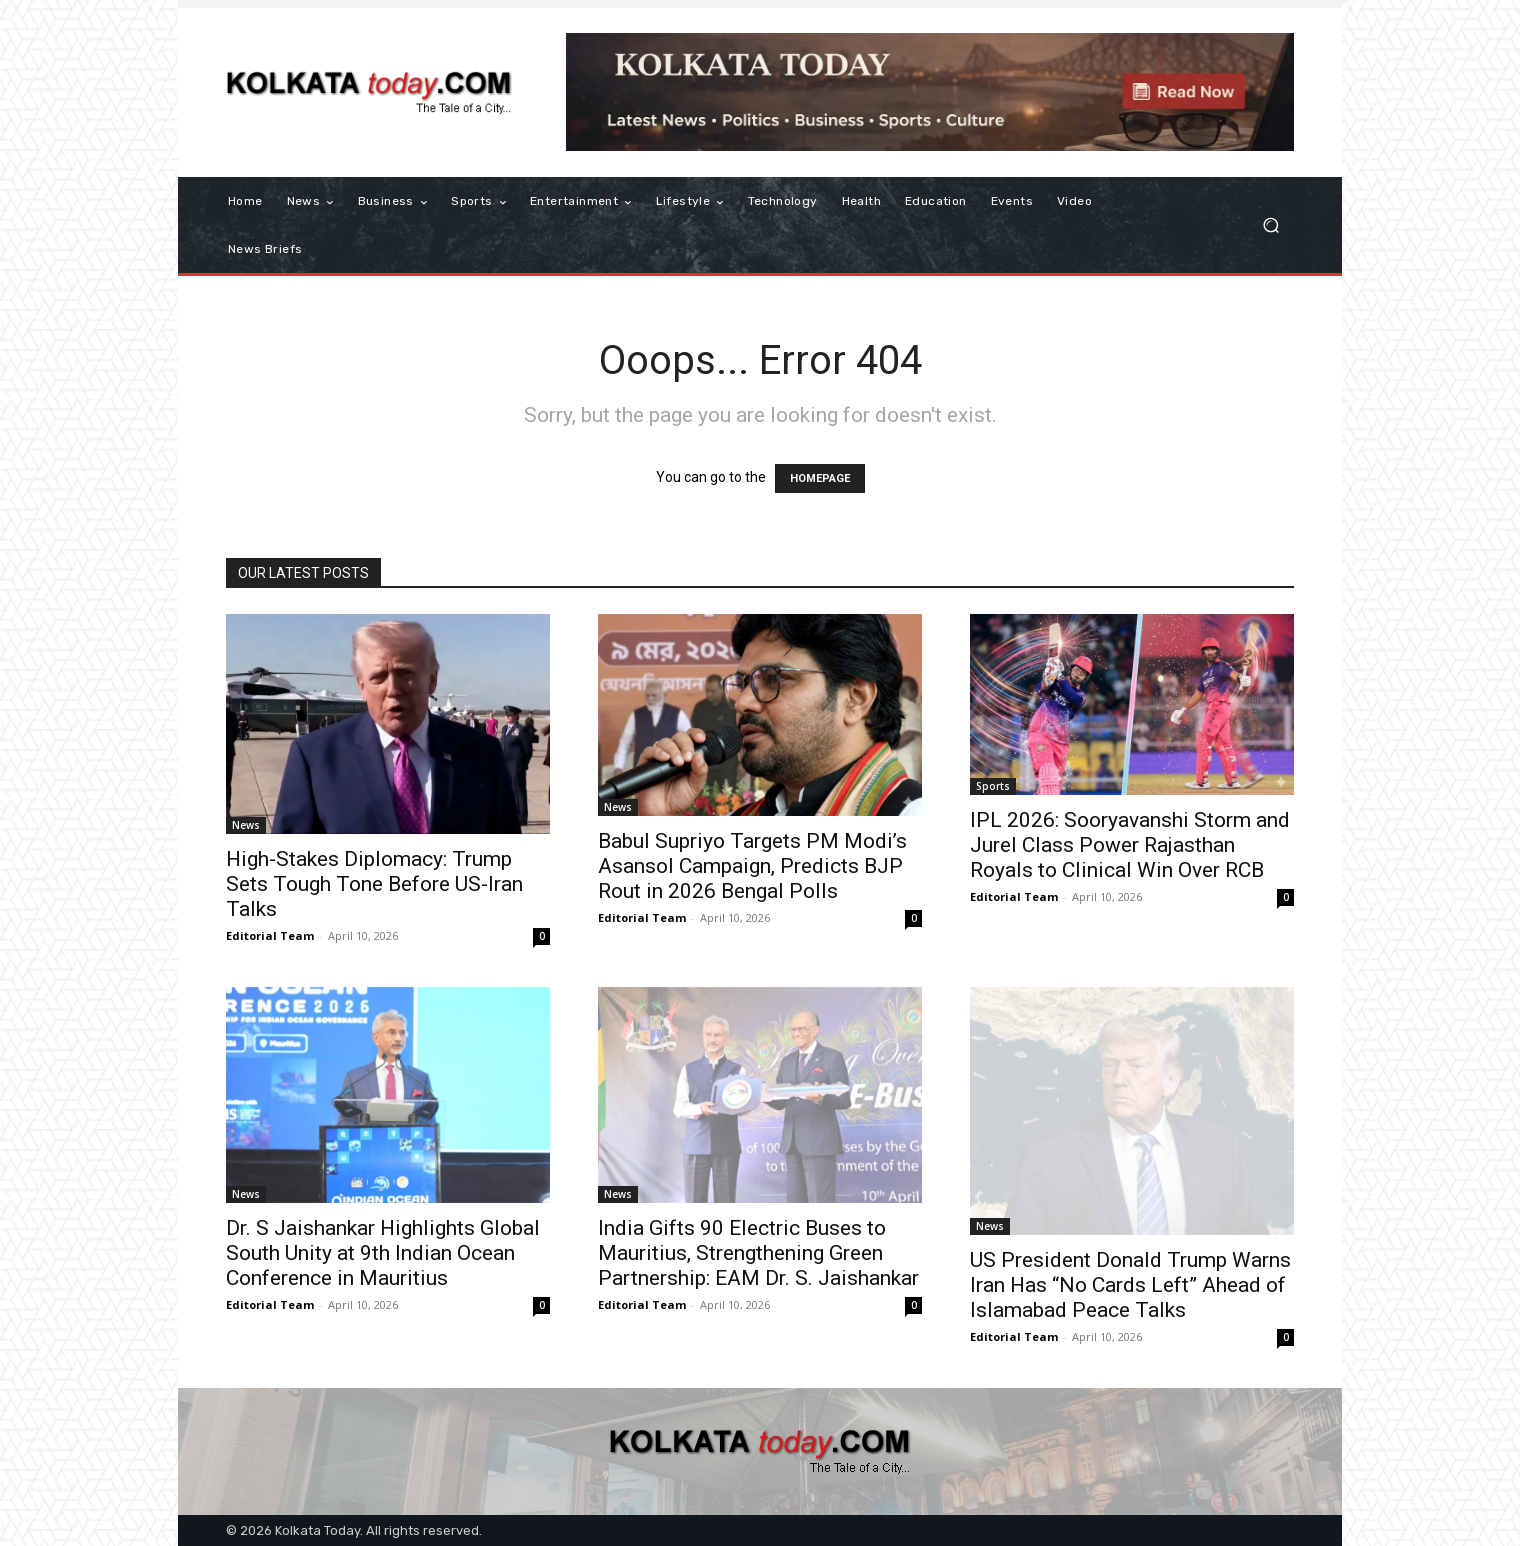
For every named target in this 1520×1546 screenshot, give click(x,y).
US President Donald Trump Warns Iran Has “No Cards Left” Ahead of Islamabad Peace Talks (1130, 1285)
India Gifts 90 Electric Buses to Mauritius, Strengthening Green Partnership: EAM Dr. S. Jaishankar (758, 1253)
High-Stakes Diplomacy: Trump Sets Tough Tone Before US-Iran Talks (374, 884)
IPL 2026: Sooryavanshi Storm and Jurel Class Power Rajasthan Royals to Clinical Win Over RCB (1130, 845)
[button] (1270, 225)
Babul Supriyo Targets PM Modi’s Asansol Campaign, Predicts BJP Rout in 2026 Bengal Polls (752, 866)
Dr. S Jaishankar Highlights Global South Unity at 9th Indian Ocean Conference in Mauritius (383, 1253)
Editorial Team (270, 935)
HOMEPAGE (820, 478)
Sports (993, 786)
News (246, 825)
